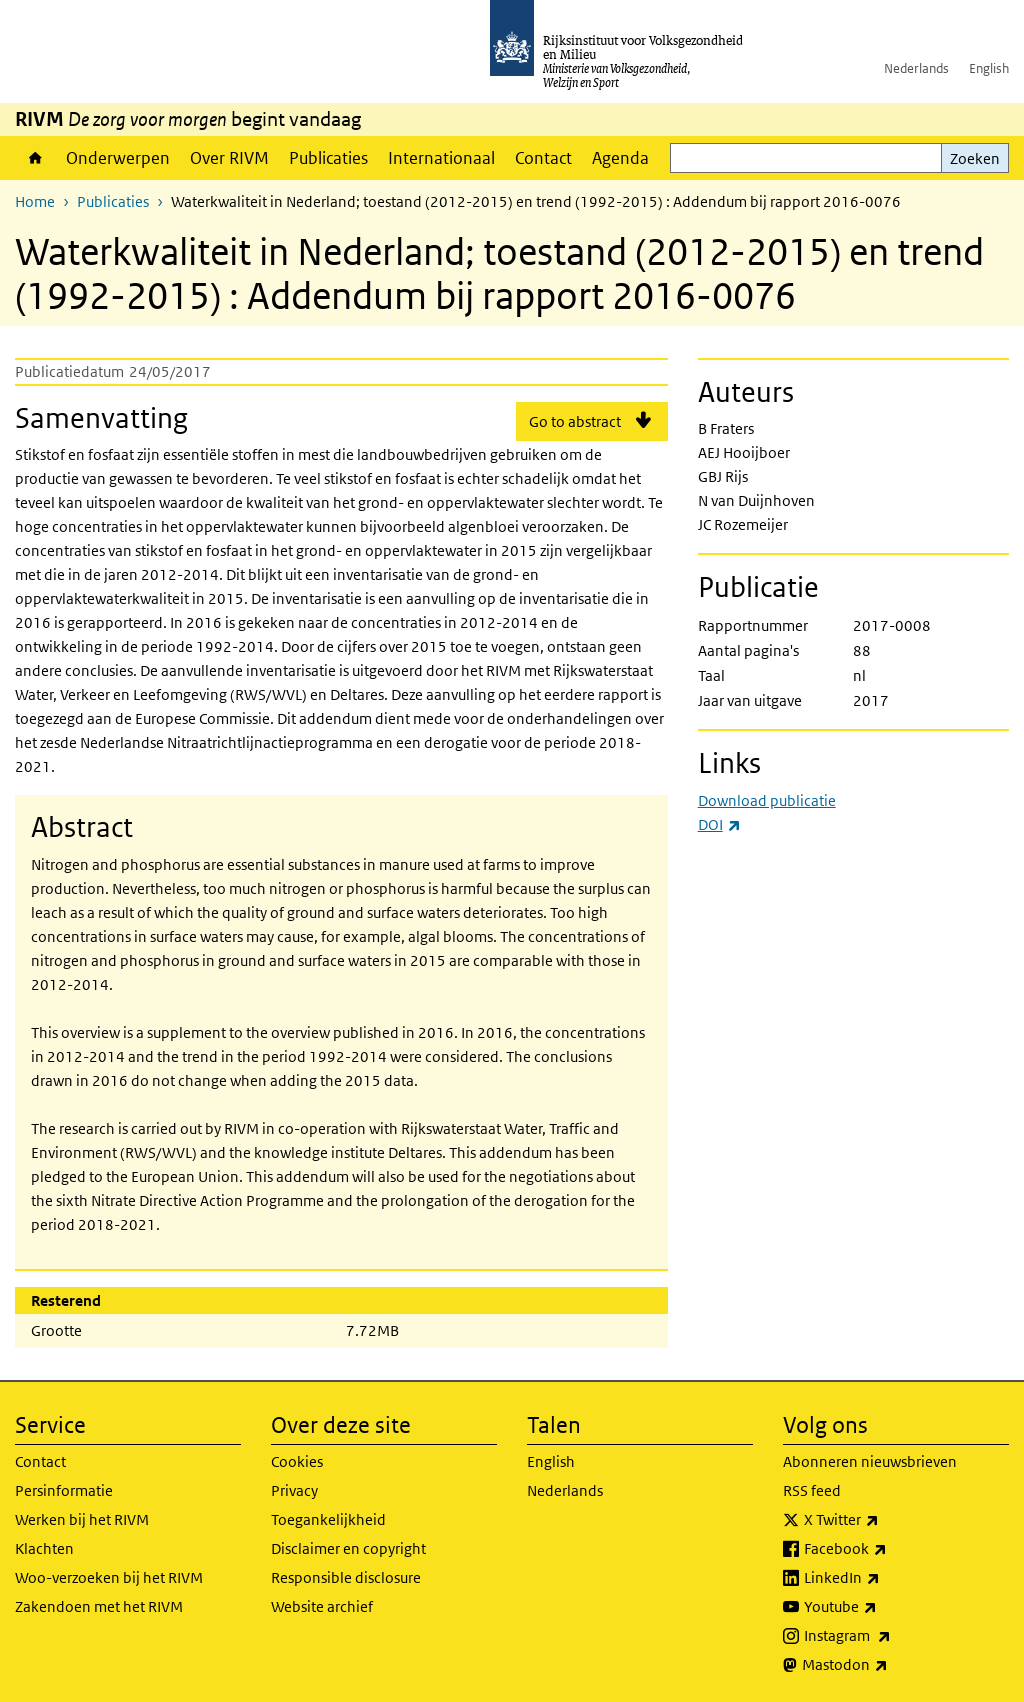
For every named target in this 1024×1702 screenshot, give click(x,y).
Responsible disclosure (346, 1577)
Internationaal (441, 158)
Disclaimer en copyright (348, 1548)
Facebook (889, 1549)
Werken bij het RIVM (82, 1519)
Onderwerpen (118, 158)
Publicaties (328, 158)
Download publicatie (767, 800)
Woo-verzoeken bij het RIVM (109, 1577)
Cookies (297, 1461)
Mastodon (889, 1665)
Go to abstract (575, 421)
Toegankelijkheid (328, 1519)
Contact (543, 158)
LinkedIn (886, 1578)
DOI (719, 824)
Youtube (884, 1607)
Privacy (294, 1490)
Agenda (620, 158)
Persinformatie (64, 1490)
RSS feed (812, 1490)
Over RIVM (229, 158)
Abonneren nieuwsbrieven (870, 1461)
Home (35, 158)
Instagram (891, 1636)
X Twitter (885, 1520)
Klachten (44, 1548)
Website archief (322, 1606)
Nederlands (916, 68)
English (989, 68)
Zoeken (975, 158)
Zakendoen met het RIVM (99, 1606)
